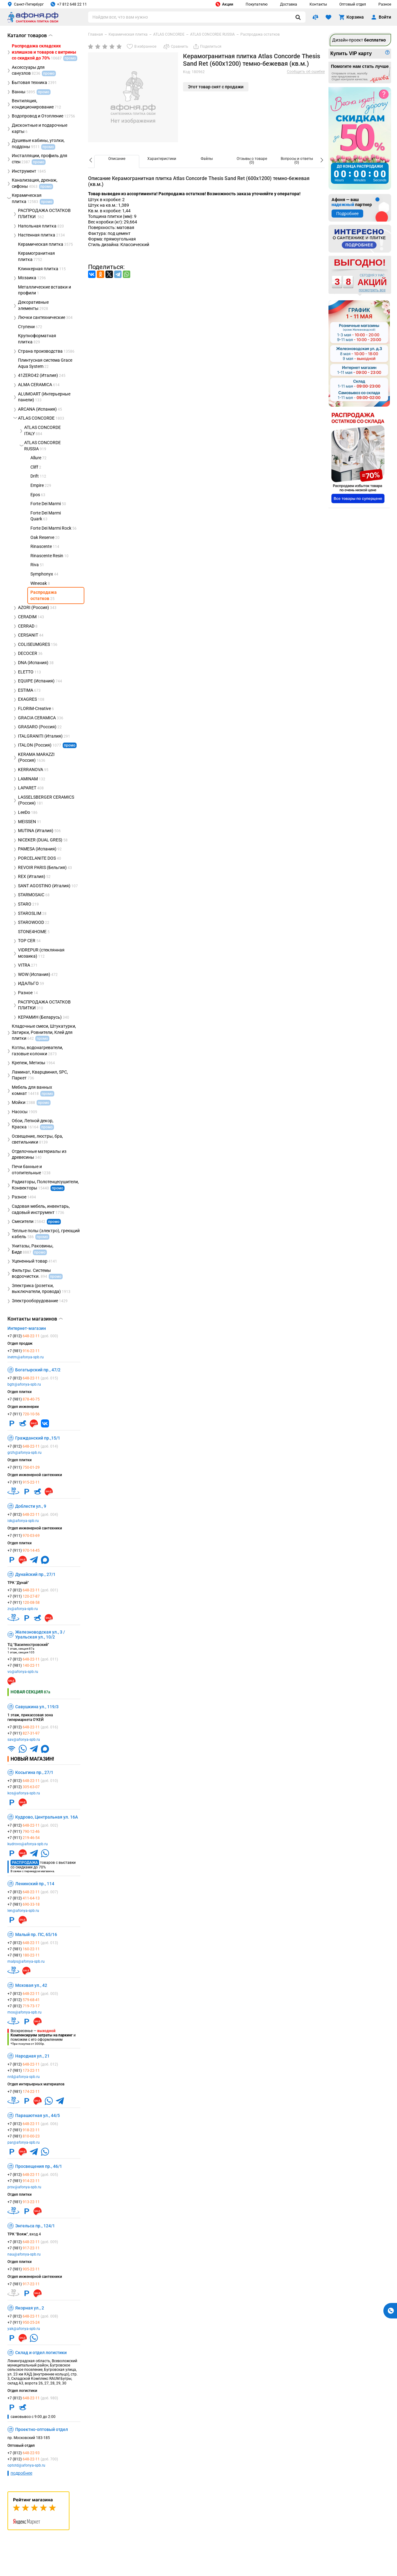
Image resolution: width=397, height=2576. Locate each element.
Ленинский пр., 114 (34, 1883)
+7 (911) (23, 1414)
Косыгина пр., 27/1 (34, 1772)
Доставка (288, 4)
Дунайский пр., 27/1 (35, 1574)
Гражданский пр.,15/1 (37, 1438)
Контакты (318, 4)
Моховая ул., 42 (31, 1985)
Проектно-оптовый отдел (41, 2429)
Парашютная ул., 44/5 (37, 2115)
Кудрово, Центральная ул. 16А (46, 1817)
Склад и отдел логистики (41, 2352)
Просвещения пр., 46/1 (38, 2166)
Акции (224, 4)
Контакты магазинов (35, 1319)
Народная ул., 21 (32, 2055)
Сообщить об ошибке (306, 72)
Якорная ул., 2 (29, 2307)
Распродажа (25, 1862)
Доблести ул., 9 (30, 1506)
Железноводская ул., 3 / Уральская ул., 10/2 (40, 1634)
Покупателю (257, 4)
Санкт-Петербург (25, 4)
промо (69, 745)
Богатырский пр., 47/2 (37, 1369)
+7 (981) (23, 1351)
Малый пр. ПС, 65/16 (36, 1934)
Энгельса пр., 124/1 (35, 2225)
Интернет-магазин (26, 1328)
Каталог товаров (29, 35)
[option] (116, 161)
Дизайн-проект (359, 39)
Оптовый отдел (352, 4)
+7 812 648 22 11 (69, 4)
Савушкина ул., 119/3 (37, 1706)
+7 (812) (32, 1336)
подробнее (21, 2473)
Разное (384, 4)
